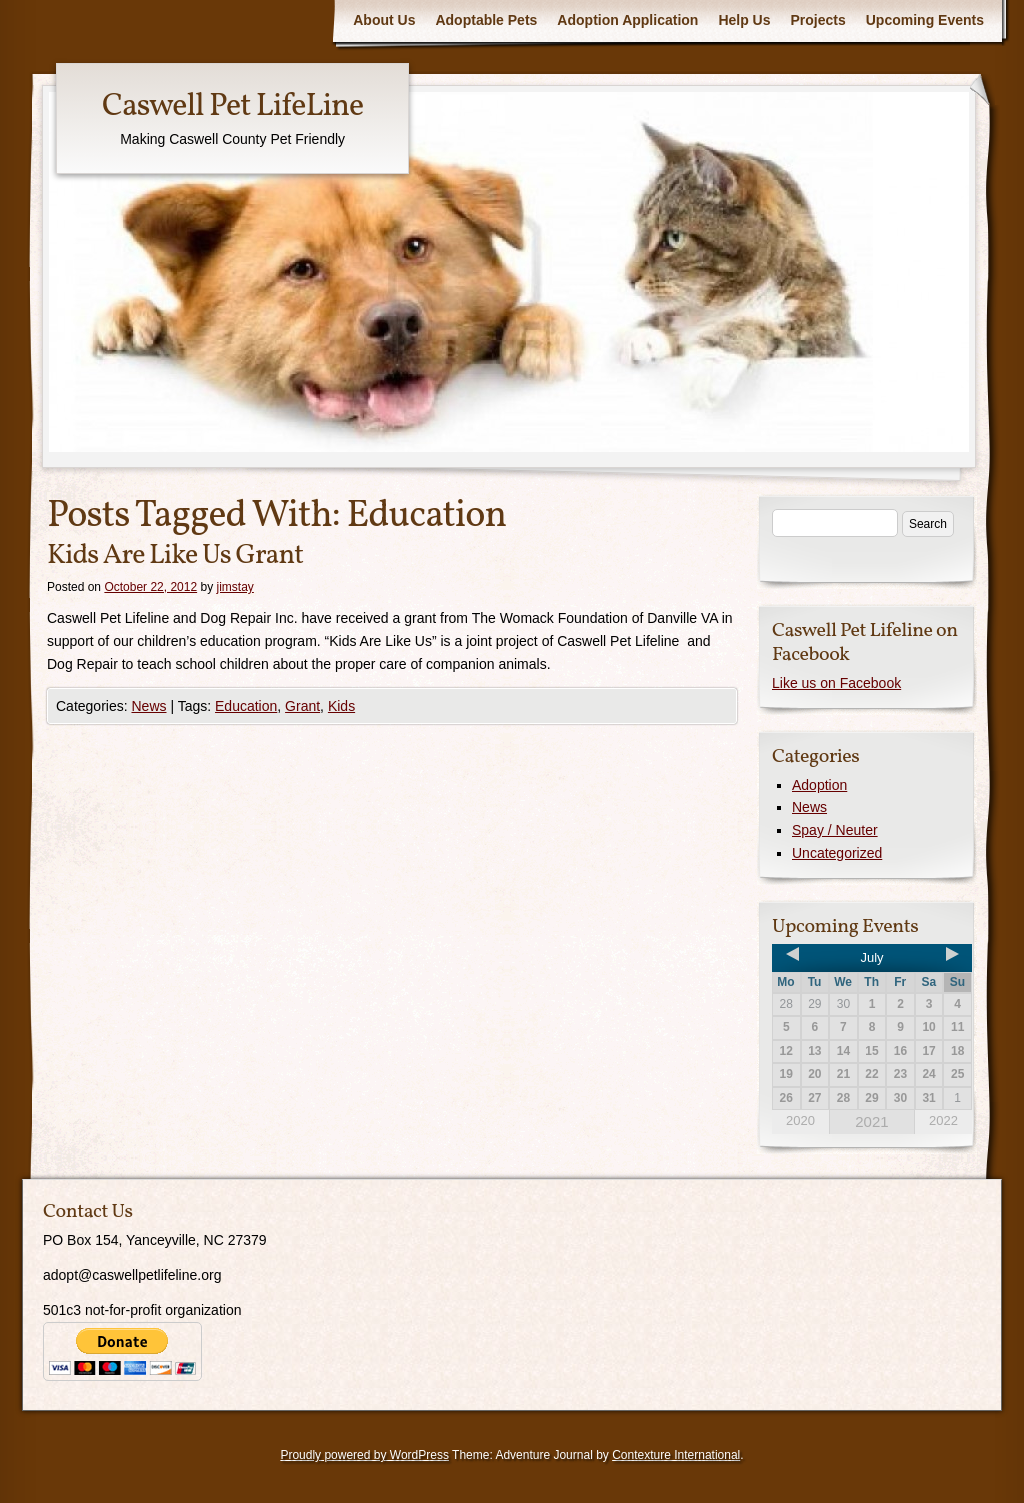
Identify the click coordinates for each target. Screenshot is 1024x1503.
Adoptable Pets (486, 20)
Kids (341, 706)
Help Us (744, 20)
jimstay (235, 587)
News (148, 706)
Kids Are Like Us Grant (175, 555)
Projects (818, 20)
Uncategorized (837, 853)
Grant (302, 706)
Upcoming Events (925, 20)
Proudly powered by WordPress (364, 1455)
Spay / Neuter (835, 830)
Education (246, 706)
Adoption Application (627, 20)
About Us (384, 20)
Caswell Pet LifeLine (232, 107)
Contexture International (676, 1455)
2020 (800, 1120)
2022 (943, 1120)
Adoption (819, 785)
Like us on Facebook (836, 683)
